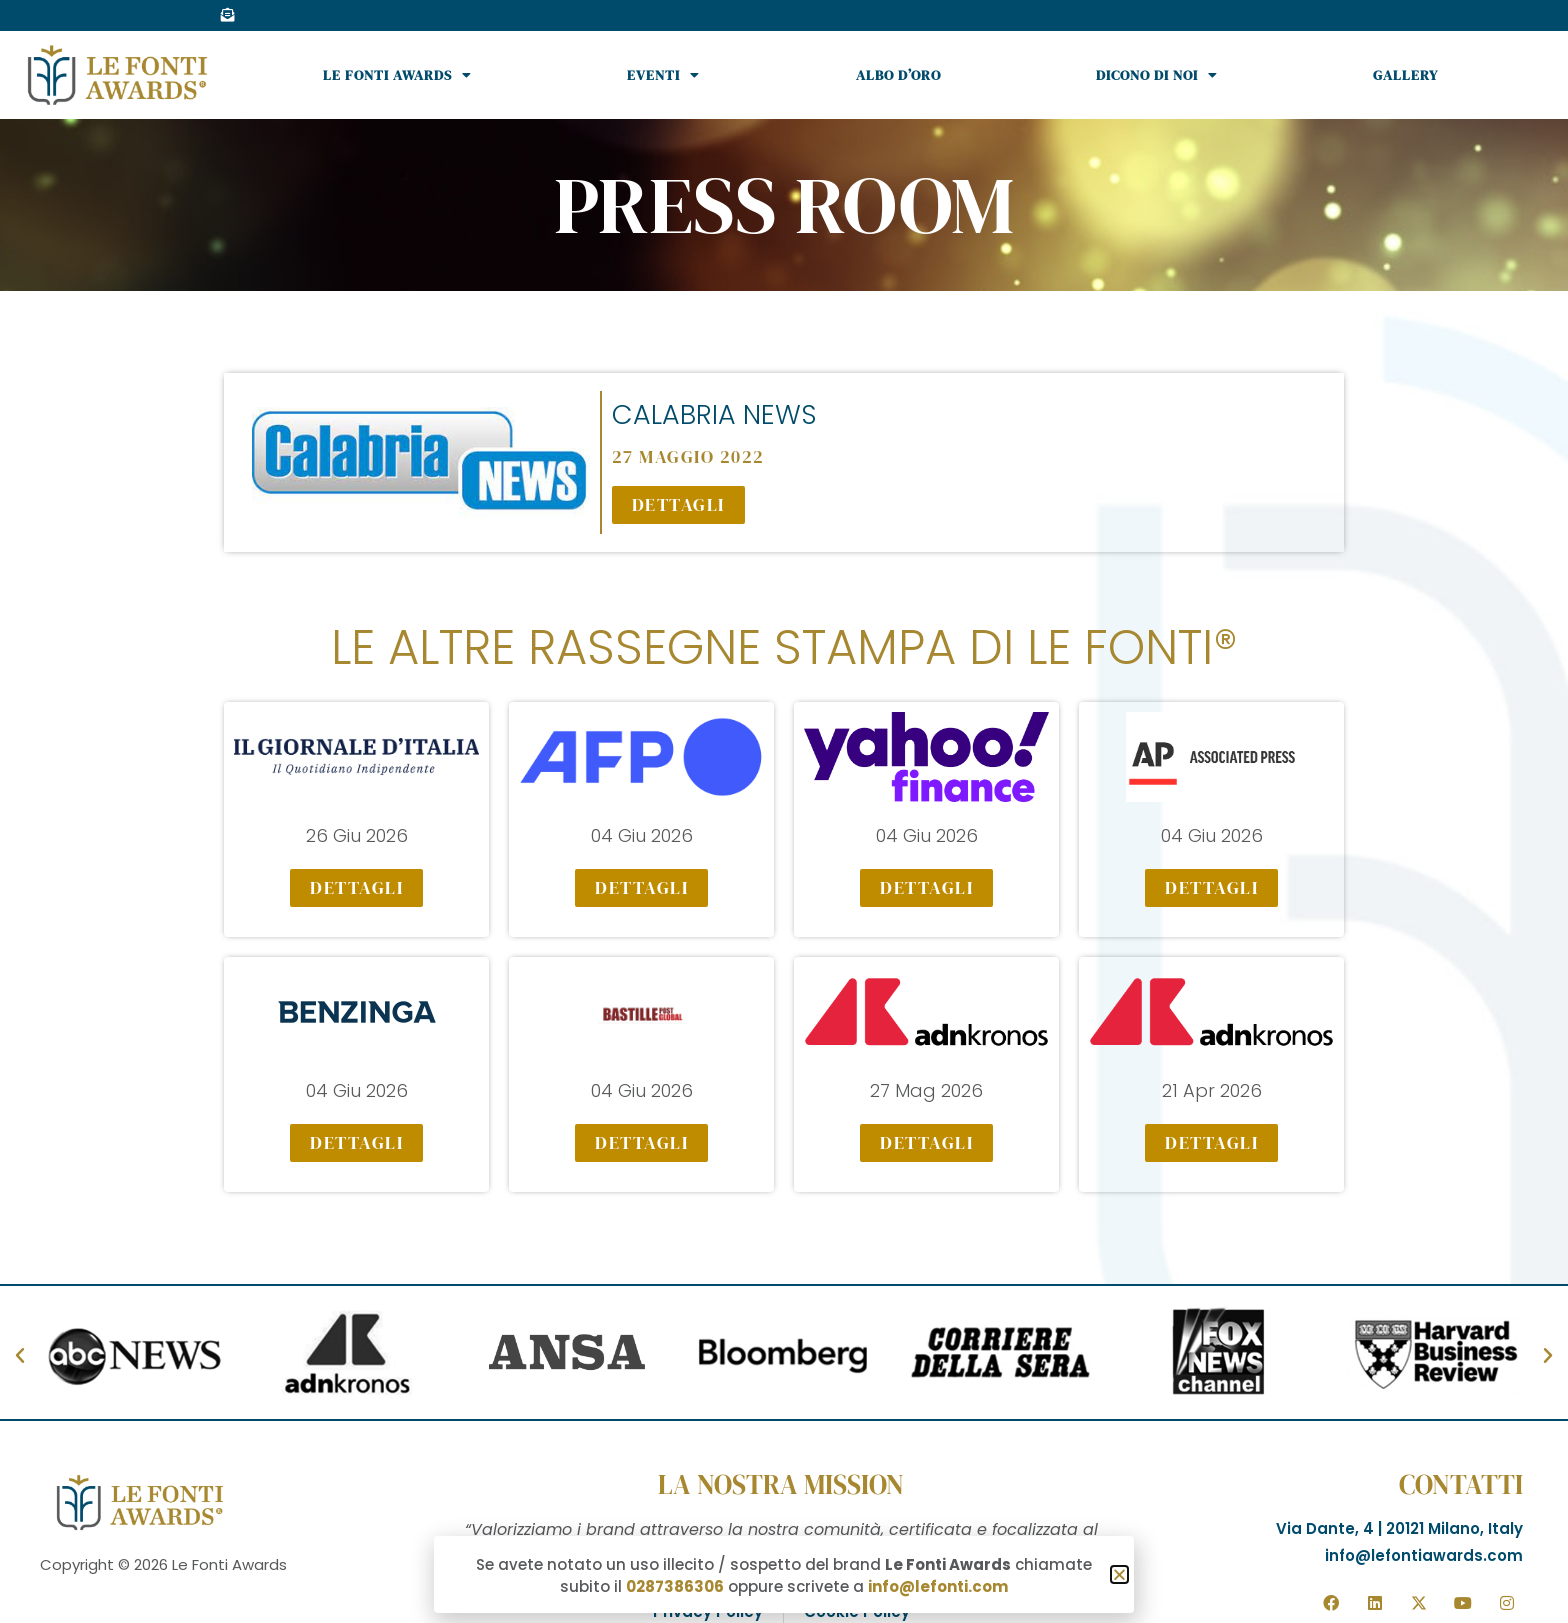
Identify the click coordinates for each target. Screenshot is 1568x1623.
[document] (784, 811)
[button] (1119, 1574)
